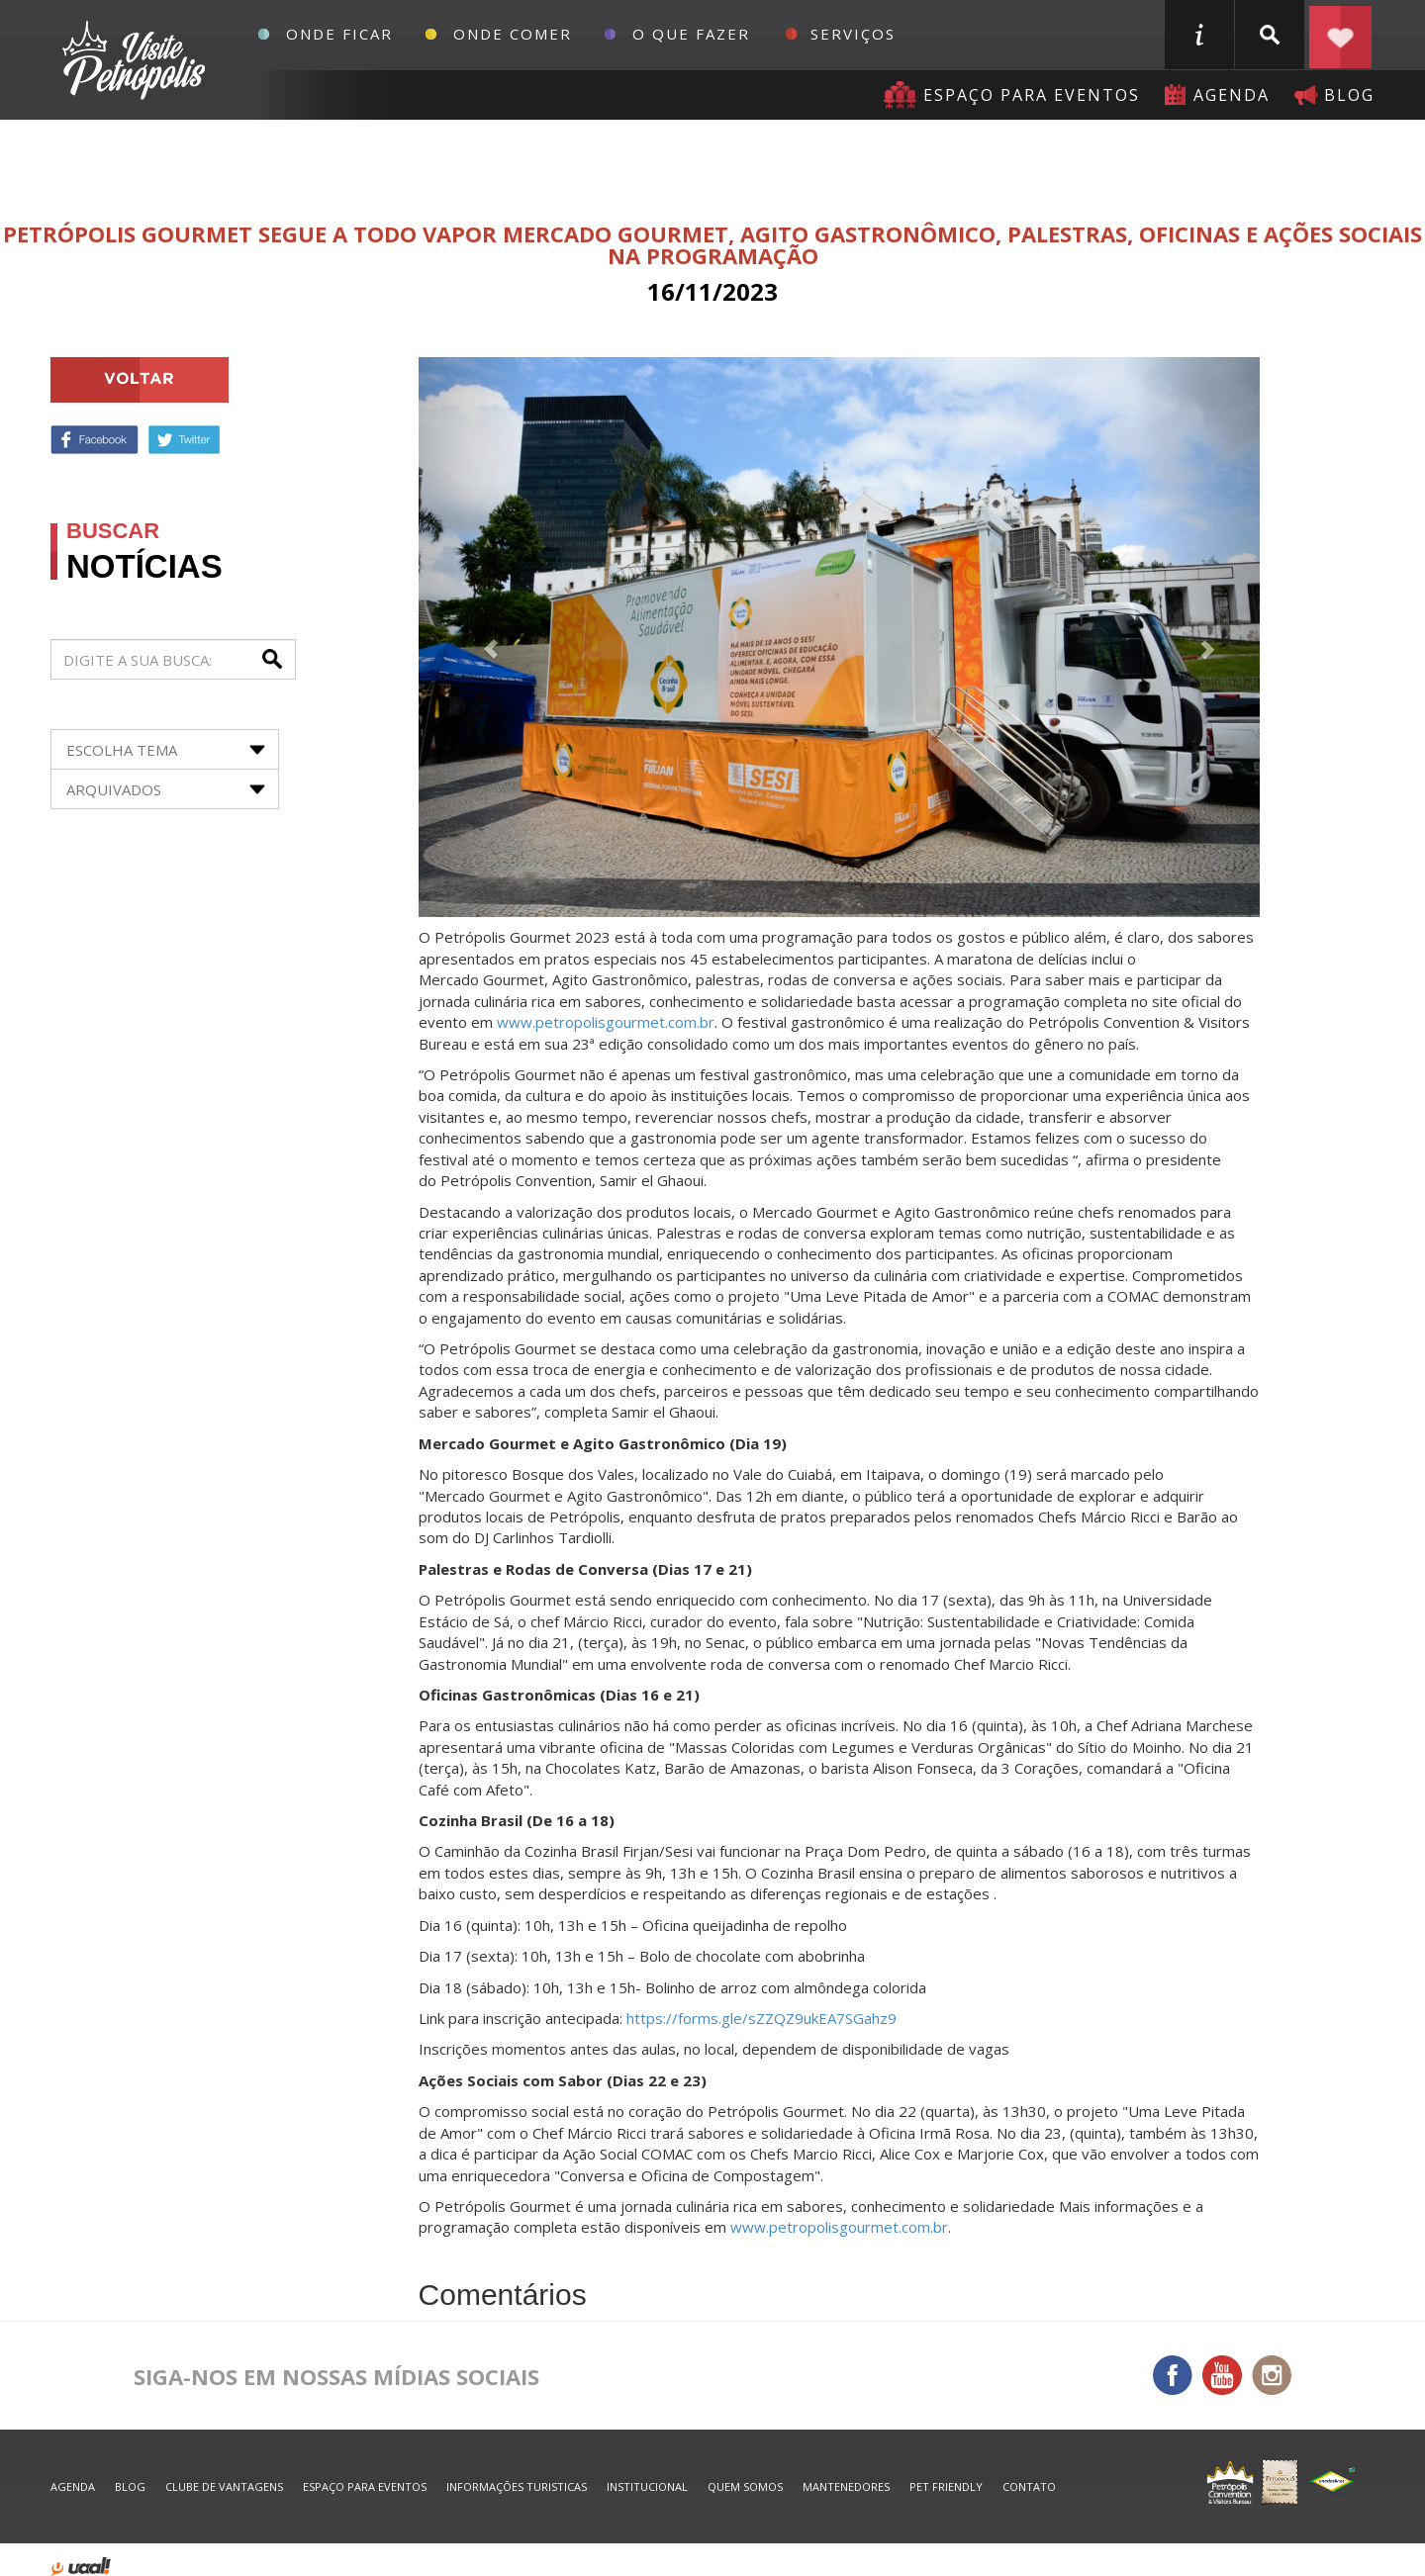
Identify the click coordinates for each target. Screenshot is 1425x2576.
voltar (139, 380)
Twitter (184, 439)
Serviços (853, 34)
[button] (482, 637)
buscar (1269, 34)
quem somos (745, 2486)
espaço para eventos (365, 2486)
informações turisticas (1199, 34)
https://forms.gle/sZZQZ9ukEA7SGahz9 (761, 2018)
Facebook (94, 439)
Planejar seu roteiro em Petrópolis (1340, 34)
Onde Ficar (339, 34)
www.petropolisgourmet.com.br (605, 1022)
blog (1349, 95)
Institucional (647, 2486)
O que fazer (691, 34)
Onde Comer (512, 34)
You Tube (1222, 2375)
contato (1029, 2486)
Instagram (1271, 2375)
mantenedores (846, 2486)
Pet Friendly (946, 2486)
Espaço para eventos (1031, 95)
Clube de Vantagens (224, 2486)
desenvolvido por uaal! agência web (80, 2566)
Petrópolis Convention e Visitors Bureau (131, 60)
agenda (1231, 95)
